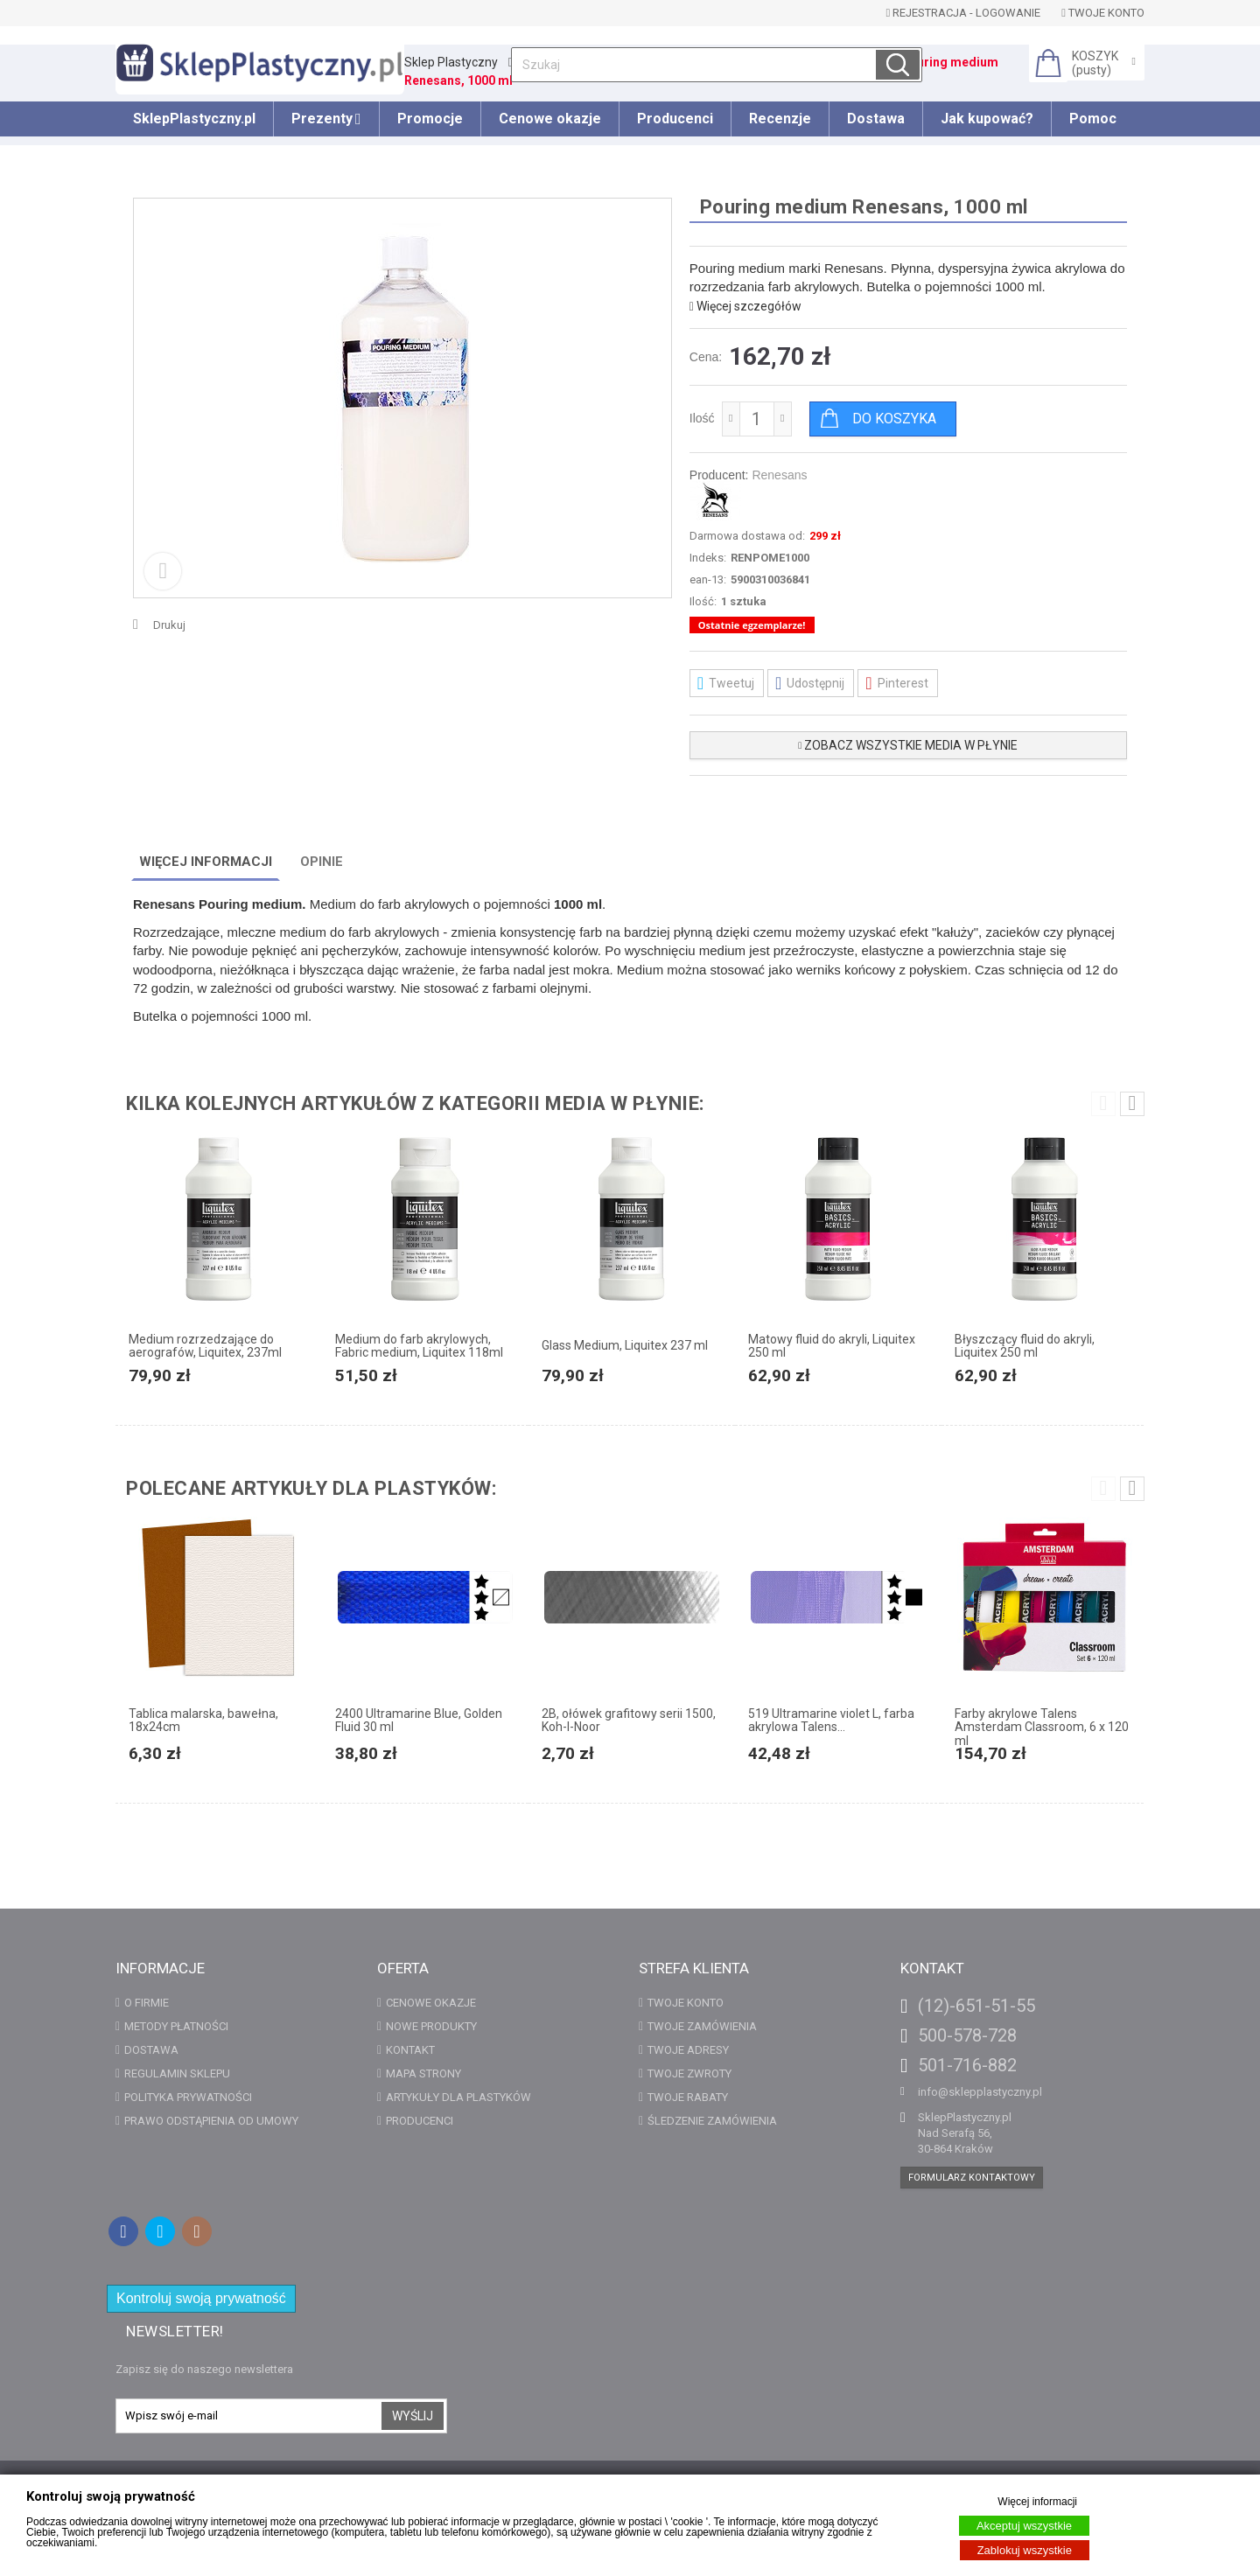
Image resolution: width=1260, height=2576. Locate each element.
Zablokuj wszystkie (1024, 2550)
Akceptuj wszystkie (1024, 2525)
